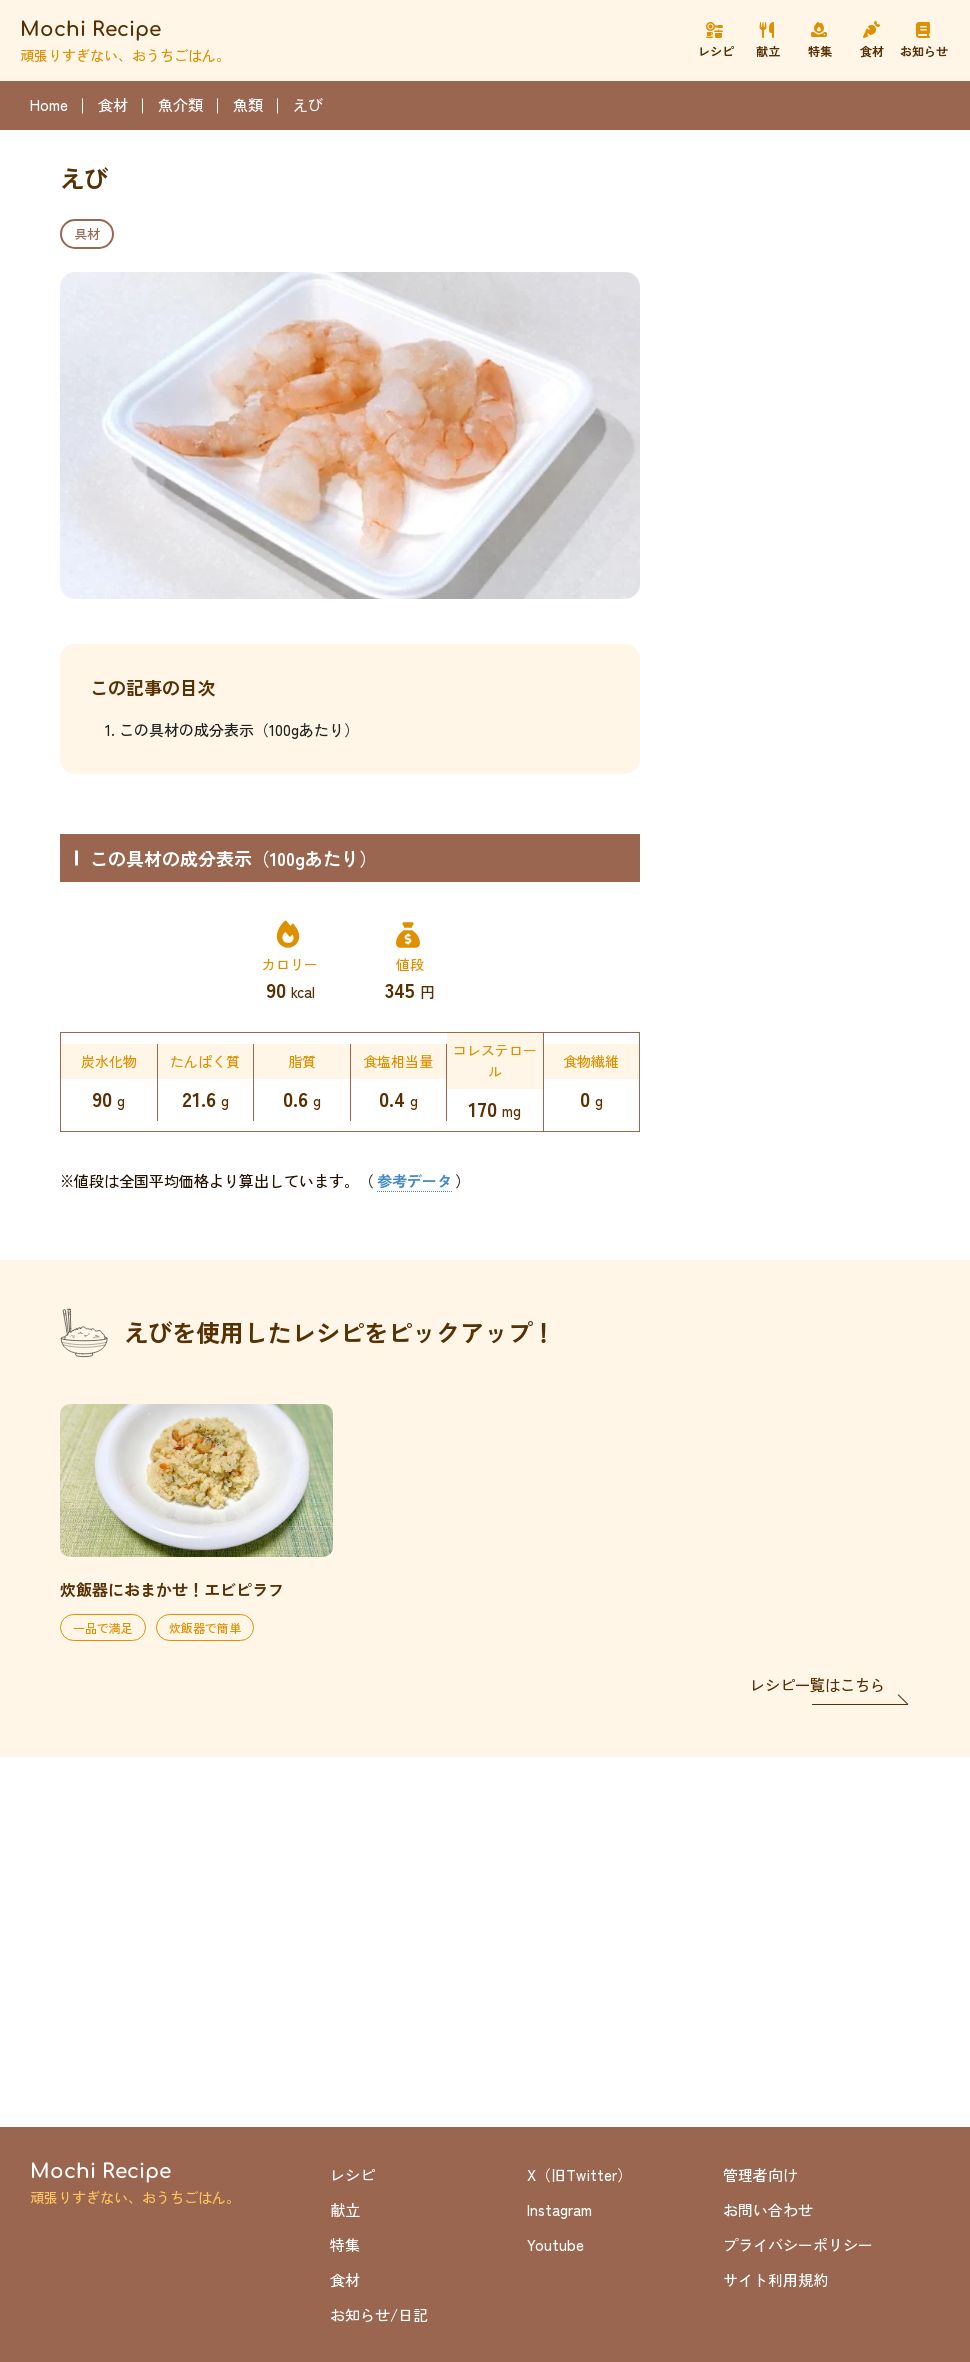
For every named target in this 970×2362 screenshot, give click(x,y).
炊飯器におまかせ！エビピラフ (172, 1589)
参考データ (414, 1180)
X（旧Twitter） (579, 2174)
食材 (345, 2279)
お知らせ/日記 (379, 2314)
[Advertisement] (790, 260)
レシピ (352, 2174)
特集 (345, 2244)
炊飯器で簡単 (205, 1627)
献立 (345, 2209)
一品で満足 (103, 1627)
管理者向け (760, 2174)
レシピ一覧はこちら (817, 1684)
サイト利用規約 (775, 2279)
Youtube (555, 2244)
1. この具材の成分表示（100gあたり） (232, 729)
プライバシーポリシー (798, 2244)
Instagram (559, 2209)
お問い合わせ (768, 2209)
